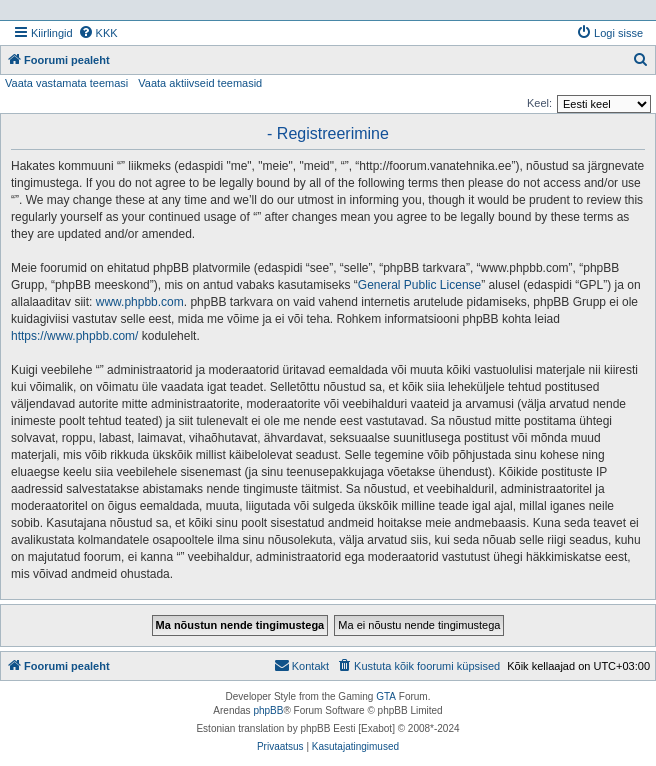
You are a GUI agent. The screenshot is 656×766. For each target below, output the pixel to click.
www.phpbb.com (140, 302)
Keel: (539, 103)
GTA (386, 696)
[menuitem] (98, 33)
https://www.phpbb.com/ (74, 336)
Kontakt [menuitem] (301, 665)
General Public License (419, 285)
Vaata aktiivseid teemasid (200, 83)
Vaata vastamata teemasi (66, 83)
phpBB (268, 710)
